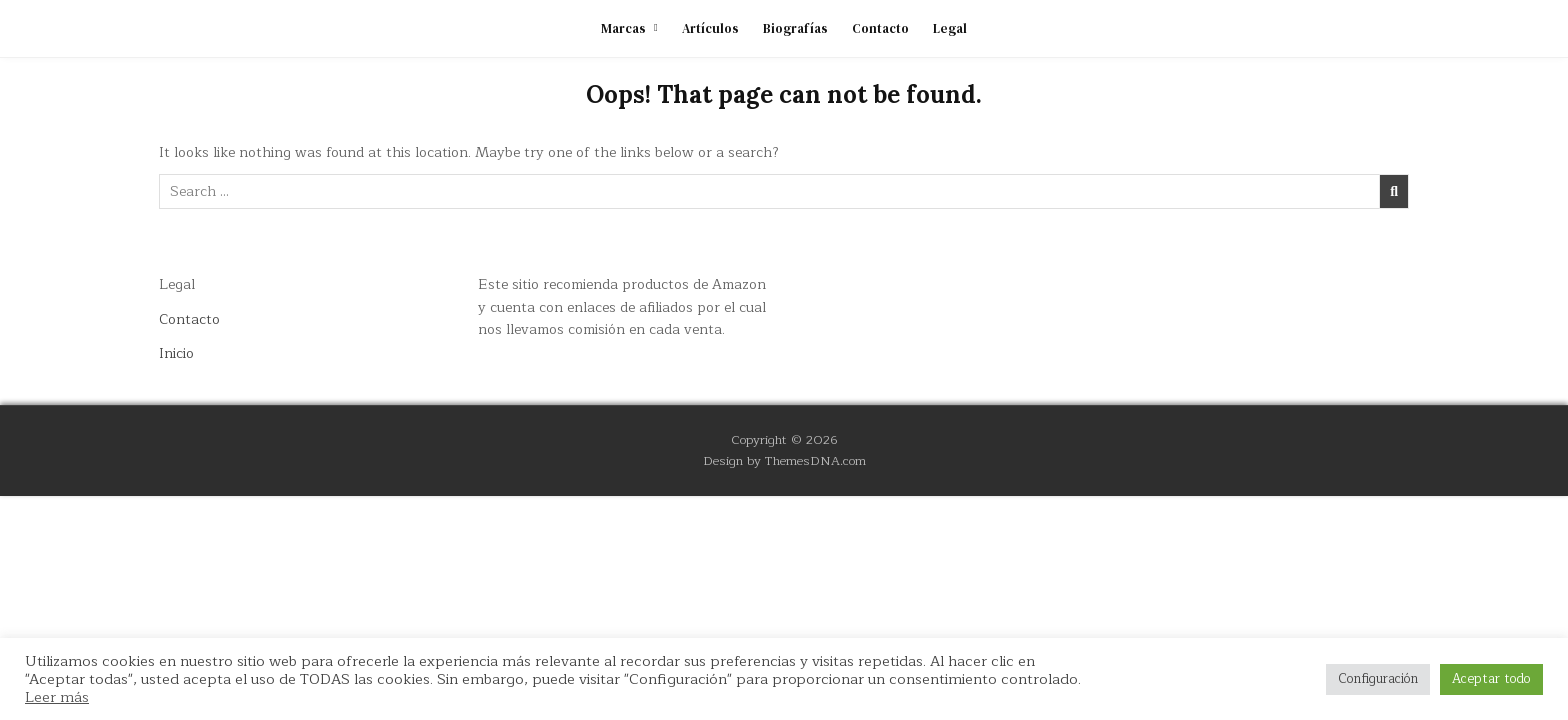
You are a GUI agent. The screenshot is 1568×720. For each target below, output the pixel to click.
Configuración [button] (1378, 679)
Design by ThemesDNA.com (784, 460)
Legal (950, 28)
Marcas (623, 28)
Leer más (57, 697)
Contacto (880, 28)
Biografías (795, 28)
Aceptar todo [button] (1491, 679)
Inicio (176, 353)
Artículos (710, 28)
